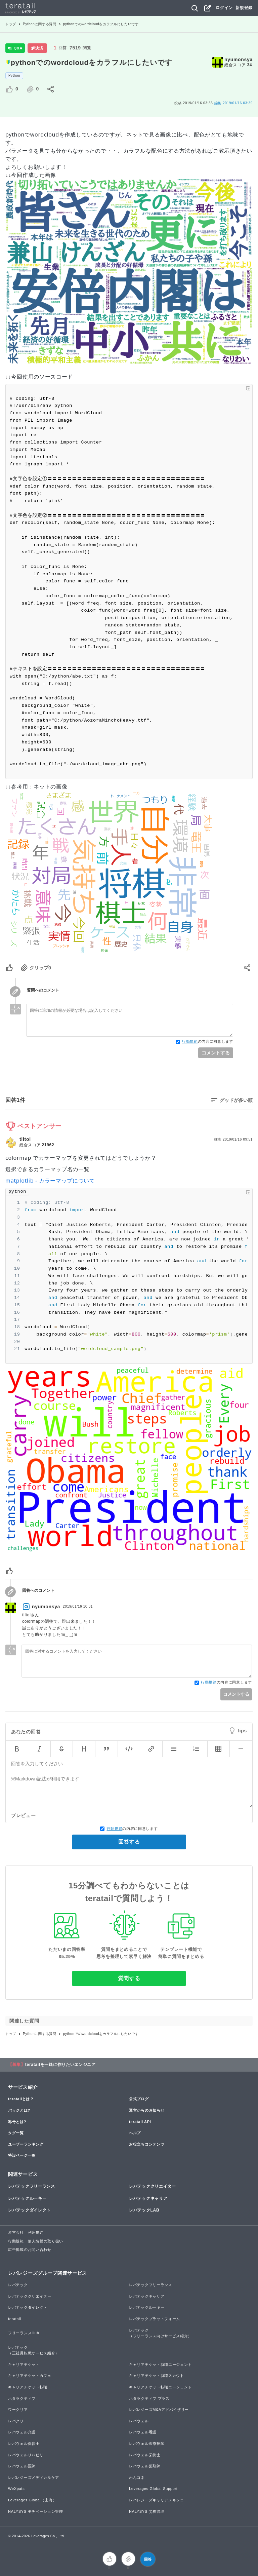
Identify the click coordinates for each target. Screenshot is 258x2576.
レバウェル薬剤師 (145, 2466)
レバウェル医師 (22, 2466)
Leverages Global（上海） (32, 2500)
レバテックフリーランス (31, 2186)
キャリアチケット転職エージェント (160, 2387)
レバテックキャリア (148, 2198)
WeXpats (16, 2489)
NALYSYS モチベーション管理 (35, 2511)
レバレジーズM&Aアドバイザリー (159, 2410)
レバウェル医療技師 (146, 2444)
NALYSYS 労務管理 (146, 2511)
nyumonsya (238, 59)
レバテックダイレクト (29, 2210)
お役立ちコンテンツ (146, 2144)
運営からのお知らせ (146, 2110)
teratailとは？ (21, 2099)
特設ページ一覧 (22, 2155)
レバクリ (16, 2421)
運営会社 (16, 2232)
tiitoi (25, 1139)
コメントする (216, 1052)
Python (14, 75)
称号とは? (17, 2122)
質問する (129, 1978)
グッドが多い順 (236, 1100)
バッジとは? (19, 2110)
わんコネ (137, 2477)
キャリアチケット (24, 2364)
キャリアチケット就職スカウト (156, 2376)
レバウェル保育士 (24, 2444)
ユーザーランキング (25, 2144)
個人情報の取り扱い (45, 2241)
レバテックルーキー (27, 2198)
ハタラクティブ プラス (149, 2398)
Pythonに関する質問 (39, 24)
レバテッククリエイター (152, 2186)
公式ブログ (139, 2099)
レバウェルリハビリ (25, 2455)
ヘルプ (135, 2133)
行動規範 (190, 1041)
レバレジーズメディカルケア (33, 2477)
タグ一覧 (16, 2133)
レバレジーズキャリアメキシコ (156, 2500)
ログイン (224, 7)
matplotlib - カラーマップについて (50, 1180)
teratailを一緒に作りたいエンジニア (60, 2064)
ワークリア (18, 2410)
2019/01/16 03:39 (233, 103)
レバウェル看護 (143, 2432)
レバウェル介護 (22, 2432)
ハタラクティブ (22, 2398)
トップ (10, 24)
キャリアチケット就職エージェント (160, 2364)
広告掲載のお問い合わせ (29, 2249)
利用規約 (36, 2232)
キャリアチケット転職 (27, 2387)
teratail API (140, 2122)
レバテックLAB (144, 2210)
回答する (129, 1842)
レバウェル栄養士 (145, 2455)
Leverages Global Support (153, 2489)
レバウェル (139, 2421)
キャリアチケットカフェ (29, 2376)
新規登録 (244, 7)
